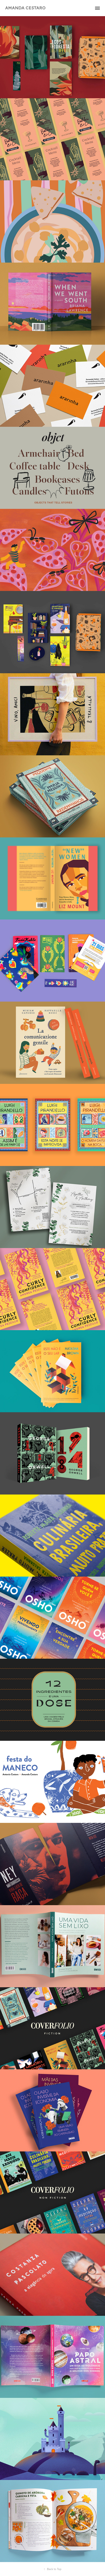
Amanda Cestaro (25, 8)
